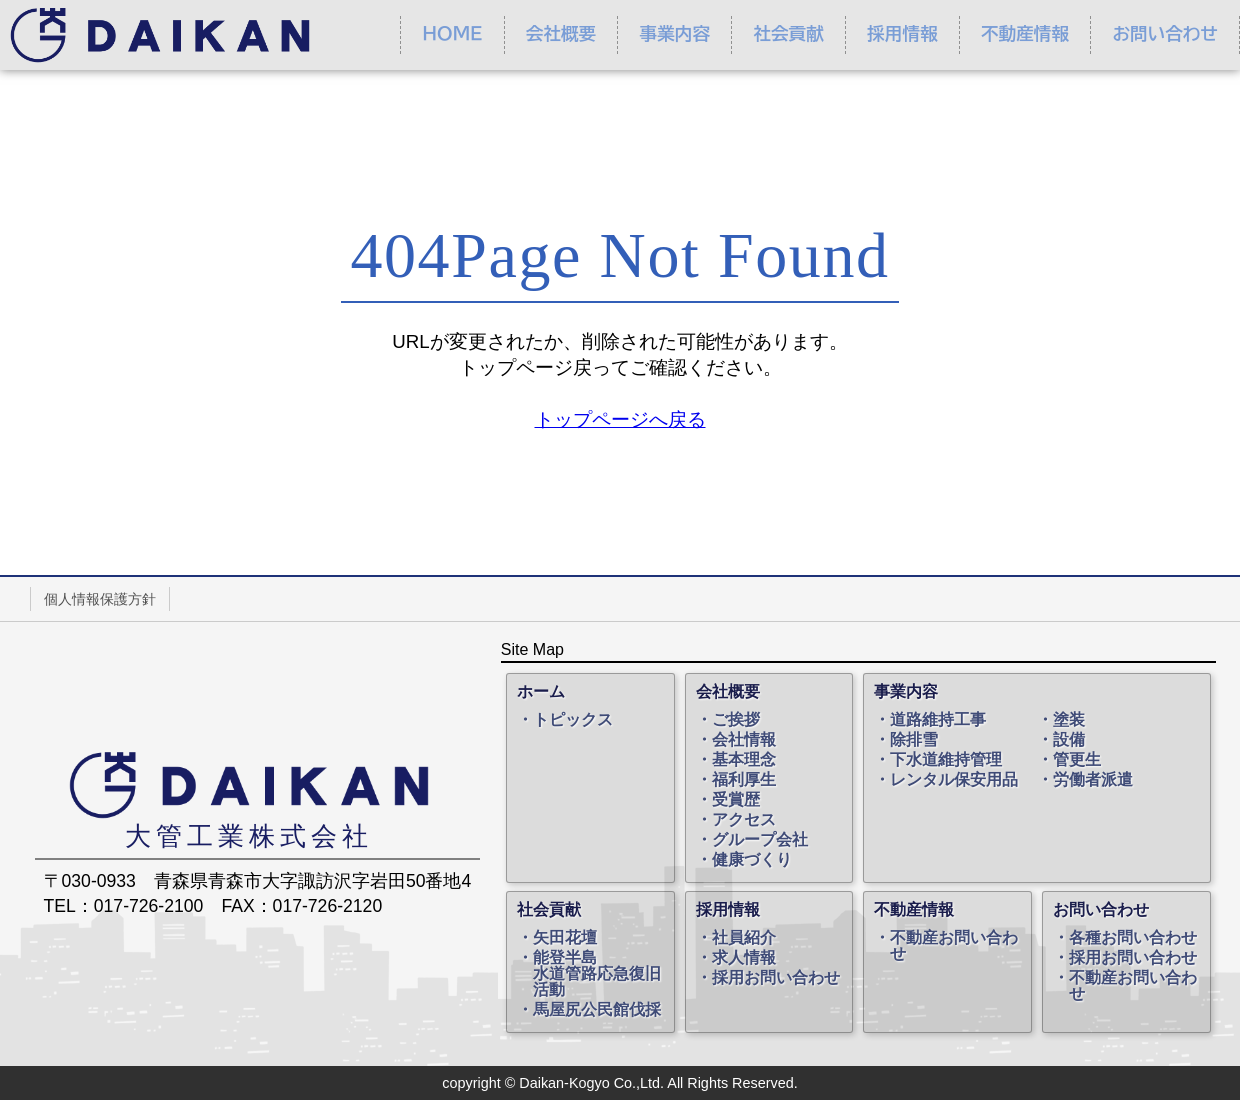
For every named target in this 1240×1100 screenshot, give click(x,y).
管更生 (1077, 760)
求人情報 (744, 958)
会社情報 (744, 740)
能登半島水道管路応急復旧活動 (597, 974)
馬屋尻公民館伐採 (597, 1010)
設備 (1069, 740)
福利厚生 (744, 780)
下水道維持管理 (946, 760)
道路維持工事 (938, 720)
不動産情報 (1025, 34)
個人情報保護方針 (100, 599)
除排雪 (914, 740)
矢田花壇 (565, 938)
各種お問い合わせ (1133, 938)
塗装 (1069, 720)
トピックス (573, 720)
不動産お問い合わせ (954, 946)
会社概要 (561, 34)
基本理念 (744, 760)
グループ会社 (760, 840)
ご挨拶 (736, 720)
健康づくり (752, 860)
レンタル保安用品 (954, 780)
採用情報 (902, 34)
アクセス (744, 820)
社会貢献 (788, 34)
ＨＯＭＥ (452, 34)
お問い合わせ (1164, 34)
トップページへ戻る (620, 419)
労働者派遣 (1093, 780)
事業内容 (675, 34)
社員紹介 (744, 938)
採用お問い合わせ (776, 978)
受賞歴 (736, 800)
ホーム (541, 692)
